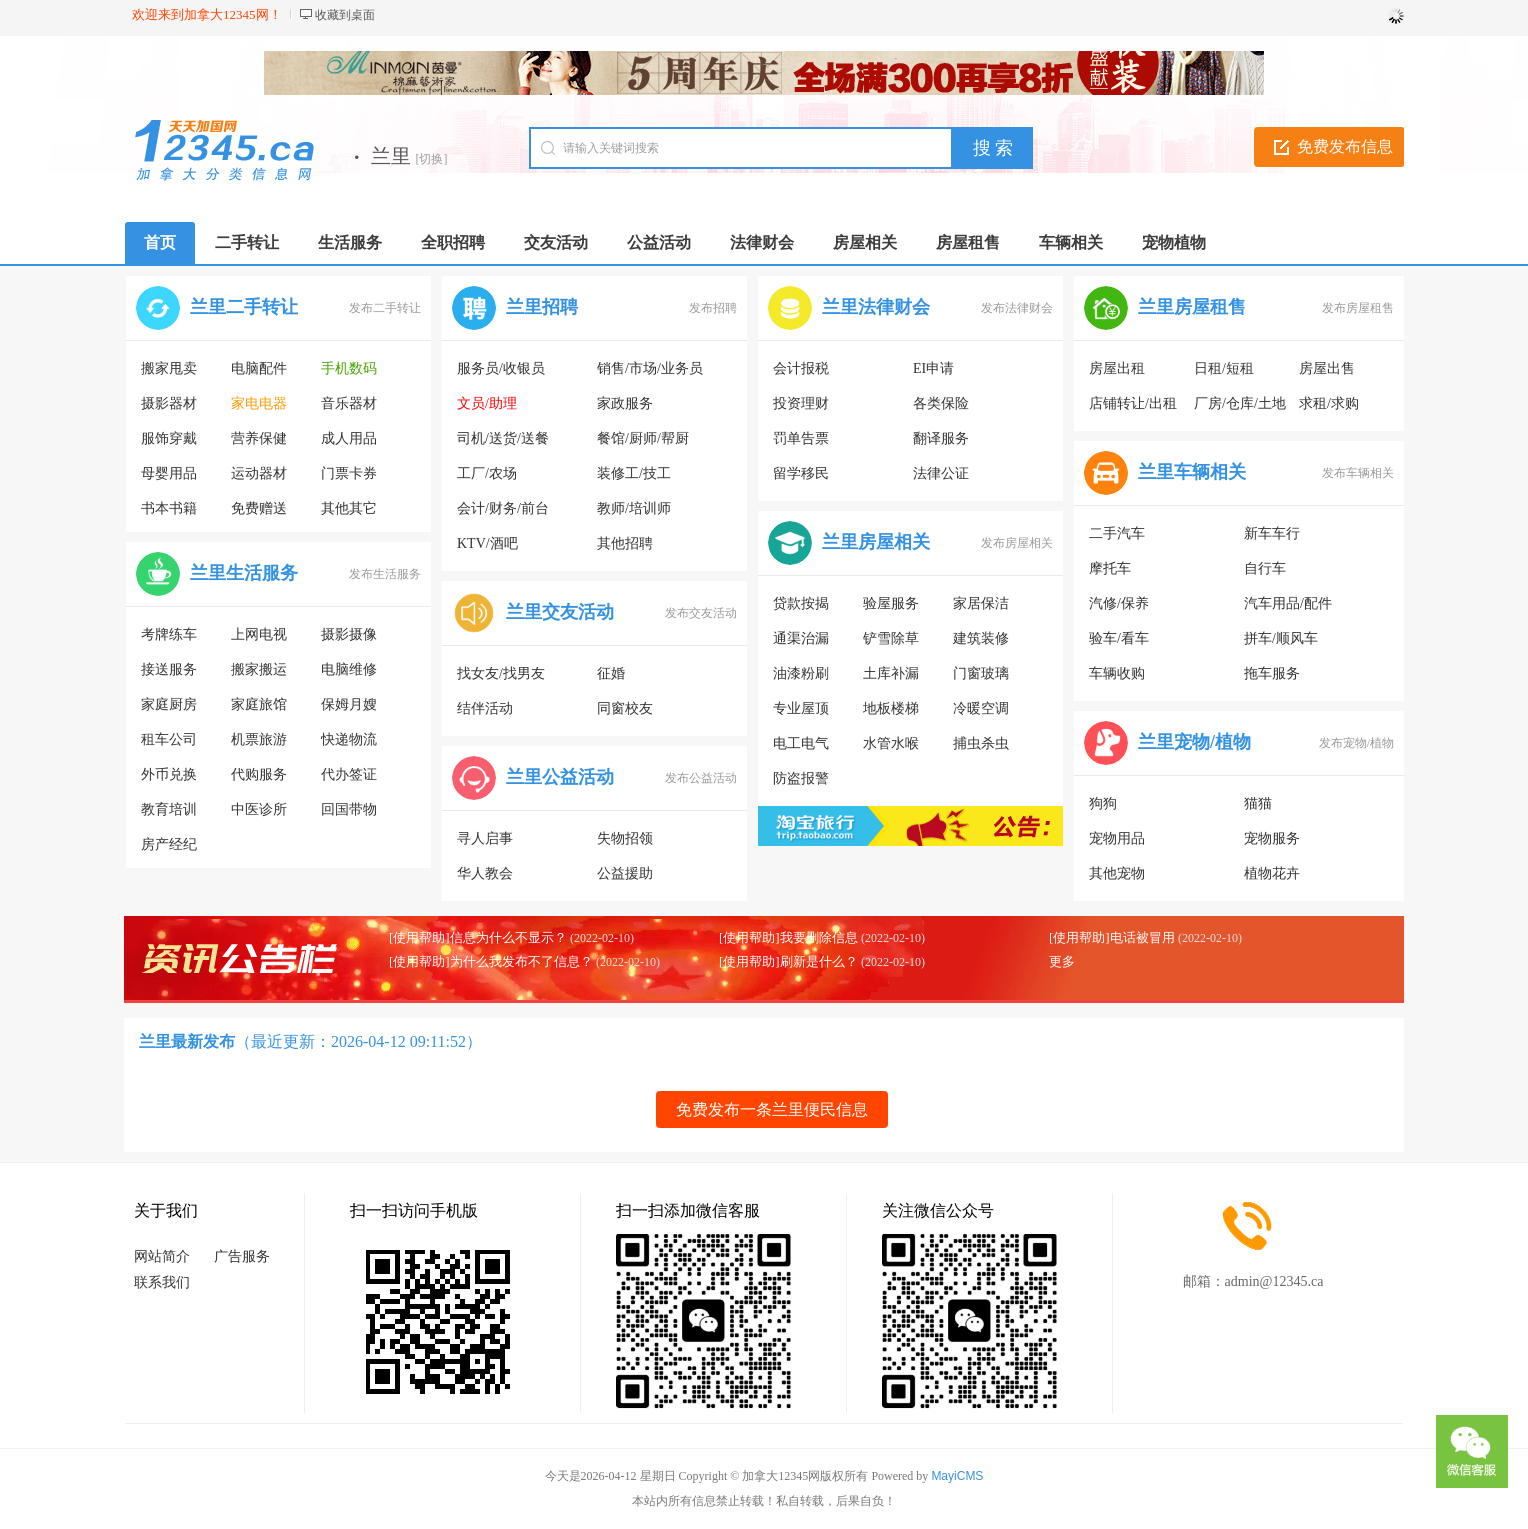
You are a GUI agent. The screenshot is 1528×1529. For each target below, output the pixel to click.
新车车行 (1272, 533)
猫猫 (1258, 803)
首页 (160, 242)
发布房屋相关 (1017, 543)
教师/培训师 (634, 508)
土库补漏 (891, 673)
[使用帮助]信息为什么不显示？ (478, 937)
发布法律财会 (1017, 308)
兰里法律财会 (876, 307)
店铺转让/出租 (1133, 403)
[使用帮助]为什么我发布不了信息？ (491, 961)
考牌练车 (169, 634)
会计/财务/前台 (503, 508)
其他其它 (349, 508)
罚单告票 (801, 438)
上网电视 (259, 634)
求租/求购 (1329, 403)
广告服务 (242, 1256)
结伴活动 (485, 708)
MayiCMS (957, 1476)
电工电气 (801, 743)
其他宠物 (1117, 873)
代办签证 (349, 774)
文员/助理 (487, 403)
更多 (1062, 961)
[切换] (432, 159)
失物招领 (625, 838)
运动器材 (259, 473)
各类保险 (941, 403)
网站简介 (162, 1256)
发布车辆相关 (1358, 473)
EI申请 (933, 368)
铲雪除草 (891, 638)
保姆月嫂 (349, 704)
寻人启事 (485, 838)
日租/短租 (1224, 368)
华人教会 (485, 873)
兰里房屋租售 (1192, 307)
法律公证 (941, 473)
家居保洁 (981, 603)
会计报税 (801, 368)
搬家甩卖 (169, 368)
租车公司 (169, 739)
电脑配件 (259, 368)
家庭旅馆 (259, 704)
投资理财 (801, 403)
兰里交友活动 (560, 612)
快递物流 (349, 739)
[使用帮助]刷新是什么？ (788, 961)
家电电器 (259, 403)
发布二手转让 (385, 308)
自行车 (1265, 568)
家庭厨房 (169, 704)
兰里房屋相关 (876, 542)
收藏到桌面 (345, 15)
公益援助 (625, 873)
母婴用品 (169, 473)
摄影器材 (169, 403)
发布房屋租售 (1358, 308)
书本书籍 (169, 508)
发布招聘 (713, 308)
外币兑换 (169, 774)
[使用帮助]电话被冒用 (1112, 937)
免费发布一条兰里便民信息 (772, 1109)
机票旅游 (259, 739)
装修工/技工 (634, 473)
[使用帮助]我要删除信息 (788, 937)
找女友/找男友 (501, 673)
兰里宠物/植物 (1194, 742)
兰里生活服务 (244, 573)
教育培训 (169, 809)
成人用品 (349, 438)
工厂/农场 (487, 473)
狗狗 (1103, 803)
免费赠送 (259, 508)
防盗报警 (801, 778)
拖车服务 (1272, 673)
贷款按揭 (801, 603)
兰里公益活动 (560, 777)
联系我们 (162, 1282)
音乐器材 (349, 403)
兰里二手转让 (244, 307)
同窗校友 (625, 708)
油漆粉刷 (801, 673)
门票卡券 (349, 473)
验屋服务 (891, 603)
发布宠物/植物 (1356, 743)
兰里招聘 (542, 307)
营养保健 (259, 438)
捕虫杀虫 (981, 743)
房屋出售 (1327, 368)
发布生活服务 (385, 574)
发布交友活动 (701, 613)
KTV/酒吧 (487, 543)
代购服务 (259, 774)
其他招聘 (625, 543)
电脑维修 (349, 669)
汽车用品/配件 (1288, 603)
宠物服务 (1272, 838)
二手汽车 (1117, 533)
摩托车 (1110, 568)
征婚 (611, 673)
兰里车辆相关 (1192, 472)
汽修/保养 (1119, 603)
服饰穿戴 (169, 438)
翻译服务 (941, 438)
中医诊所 (259, 809)
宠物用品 (1117, 838)
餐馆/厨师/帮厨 (643, 438)
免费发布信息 (1345, 146)
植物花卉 (1272, 873)
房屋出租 (1117, 368)
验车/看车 (1119, 638)
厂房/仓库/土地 (1240, 403)
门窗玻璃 (981, 673)
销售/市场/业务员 (650, 368)
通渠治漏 (801, 638)
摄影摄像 (349, 634)
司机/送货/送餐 (503, 438)
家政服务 (625, 403)
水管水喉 (891, 743)
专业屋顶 (801, 708)
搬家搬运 (259, 669)
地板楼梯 (891, 708)
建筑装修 (981, 638)
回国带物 (349, 809)
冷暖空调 (981, 708)
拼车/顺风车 (1281, 638)
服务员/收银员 (501, 368)
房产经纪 (169, 844)
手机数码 (349, 368)
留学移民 (801, 473)
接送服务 (169, 669)
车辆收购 (1117, 673)
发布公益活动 (701, 778)
